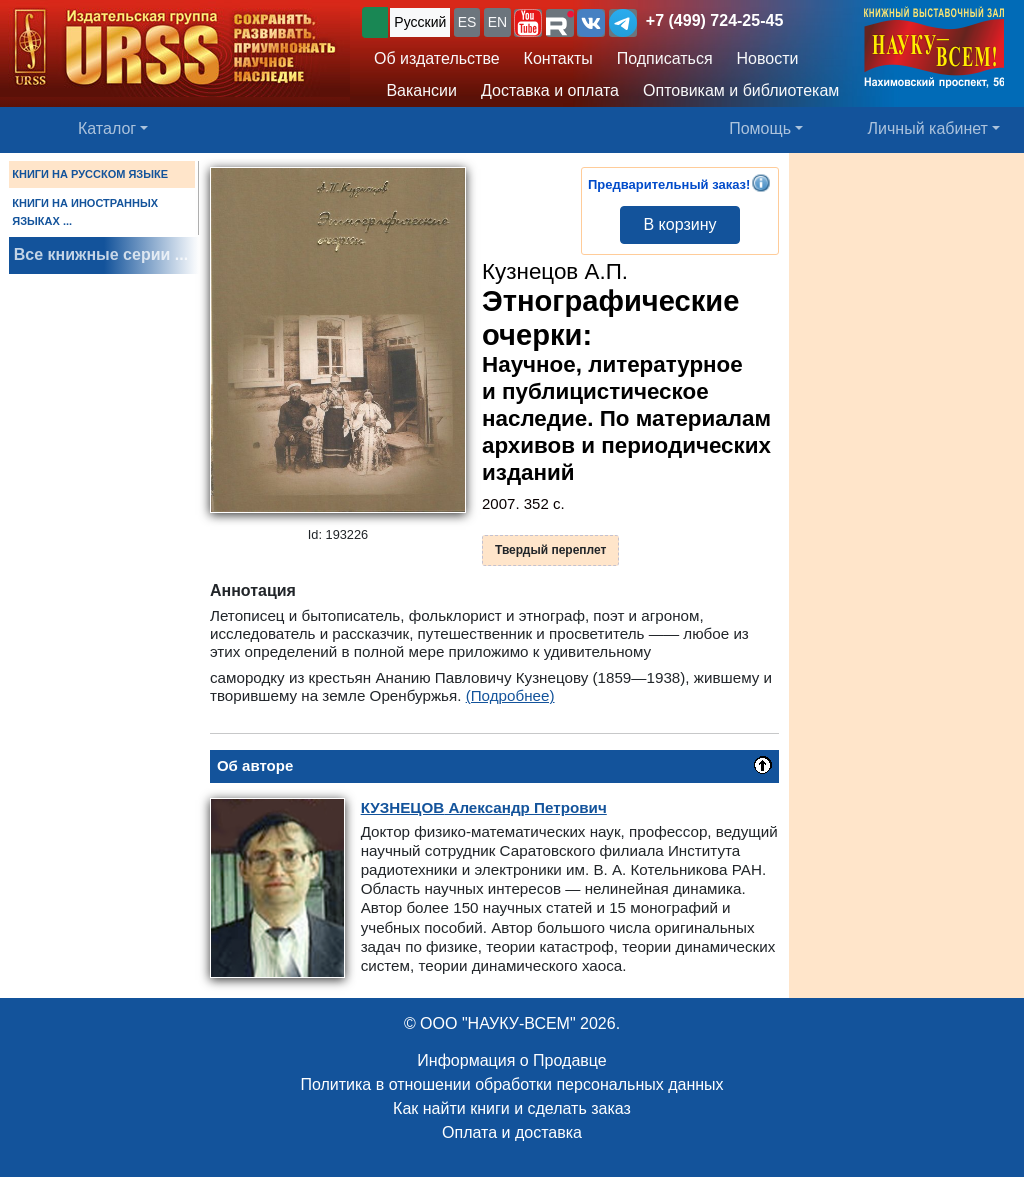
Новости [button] (768, 58)
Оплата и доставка (512, 1132)
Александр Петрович (484, 807)
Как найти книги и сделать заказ (512, 1108)
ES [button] (467, 22)
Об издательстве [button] (437, 58)
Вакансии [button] (416, 90)
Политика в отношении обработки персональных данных (511, 1084)
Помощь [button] (760, 128)
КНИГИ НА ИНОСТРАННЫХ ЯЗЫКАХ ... (85, 212)
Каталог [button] (107, 128)
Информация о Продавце (511, 1060)
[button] (528, 23)
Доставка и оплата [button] (550, 90)
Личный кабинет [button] (928, 128)
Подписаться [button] (665, 58)
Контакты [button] (558, 58)
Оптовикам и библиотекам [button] (741, 90)
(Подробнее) (510, 695)
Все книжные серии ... (101, 254)
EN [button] (497, 22)
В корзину (679, 224)
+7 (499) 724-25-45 (714, 20)
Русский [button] (420, 22)
